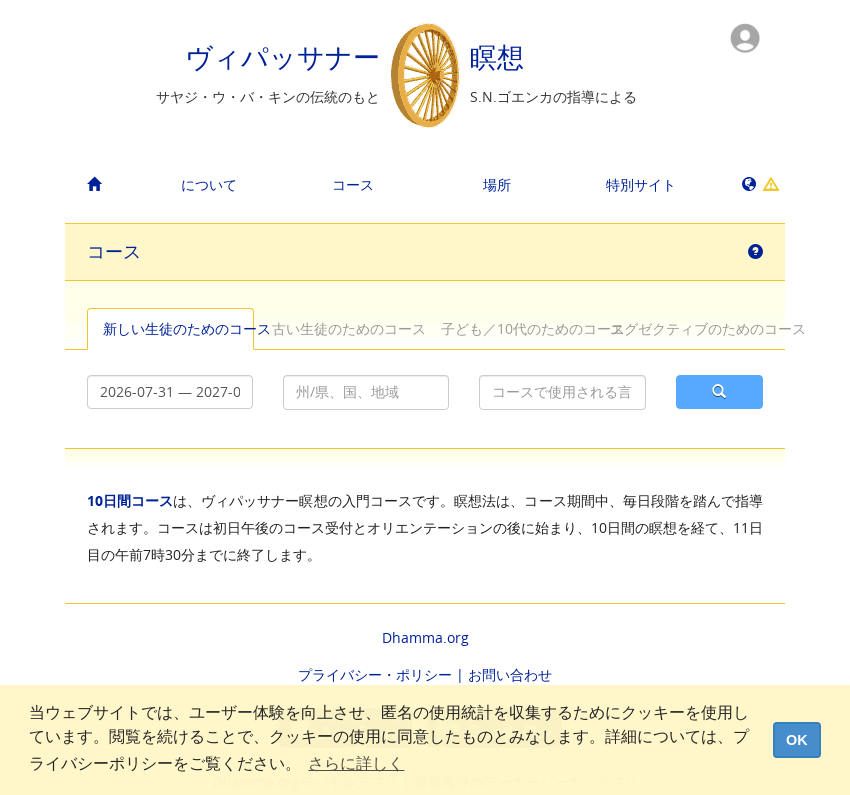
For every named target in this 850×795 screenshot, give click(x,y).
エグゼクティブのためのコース (685, 328)
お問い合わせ (510, 674)
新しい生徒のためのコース (178, 328)
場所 (497, 184)
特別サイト (641, 184)
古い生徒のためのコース (347, 328)
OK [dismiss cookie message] (797, 740)
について (209, 184)
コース (353, 184)
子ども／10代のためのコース (516, 328)
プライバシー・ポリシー (375, 674)
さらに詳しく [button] (356, 763)
